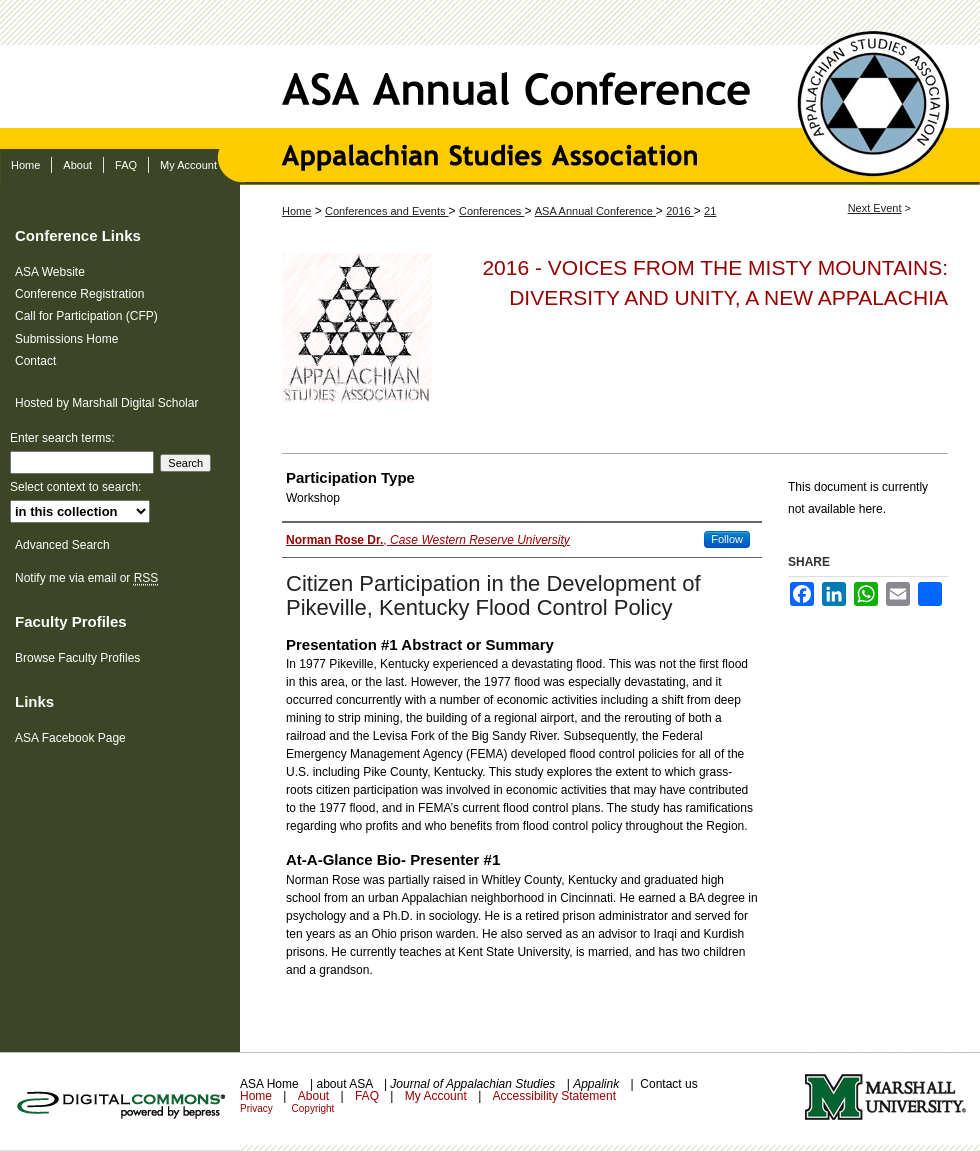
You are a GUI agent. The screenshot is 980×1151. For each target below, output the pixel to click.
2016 (680, 211)
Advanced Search (62, 545)
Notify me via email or (86, 578)
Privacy (258, 1108)
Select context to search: (75, 487)
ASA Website (50, 272)
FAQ (368, 1096)
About (315, 1096)
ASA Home (271, 1084)
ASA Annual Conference (490, 74)
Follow (727, 539)
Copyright (313, 1108)
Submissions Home (66, 339)
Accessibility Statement (554, 1096)
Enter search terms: (62, 438)
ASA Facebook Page (70, 738)
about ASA (345, 1084)
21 (710, 211)
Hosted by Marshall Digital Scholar (106, 403)
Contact (35, 361)
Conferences (491, 211)
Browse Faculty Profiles (77, 658)
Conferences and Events (387, 211)
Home (296, 211)
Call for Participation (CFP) (86, 316)
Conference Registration (79, 294)
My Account (437, 1096)
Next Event (875, 208)
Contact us (668, 1084)
